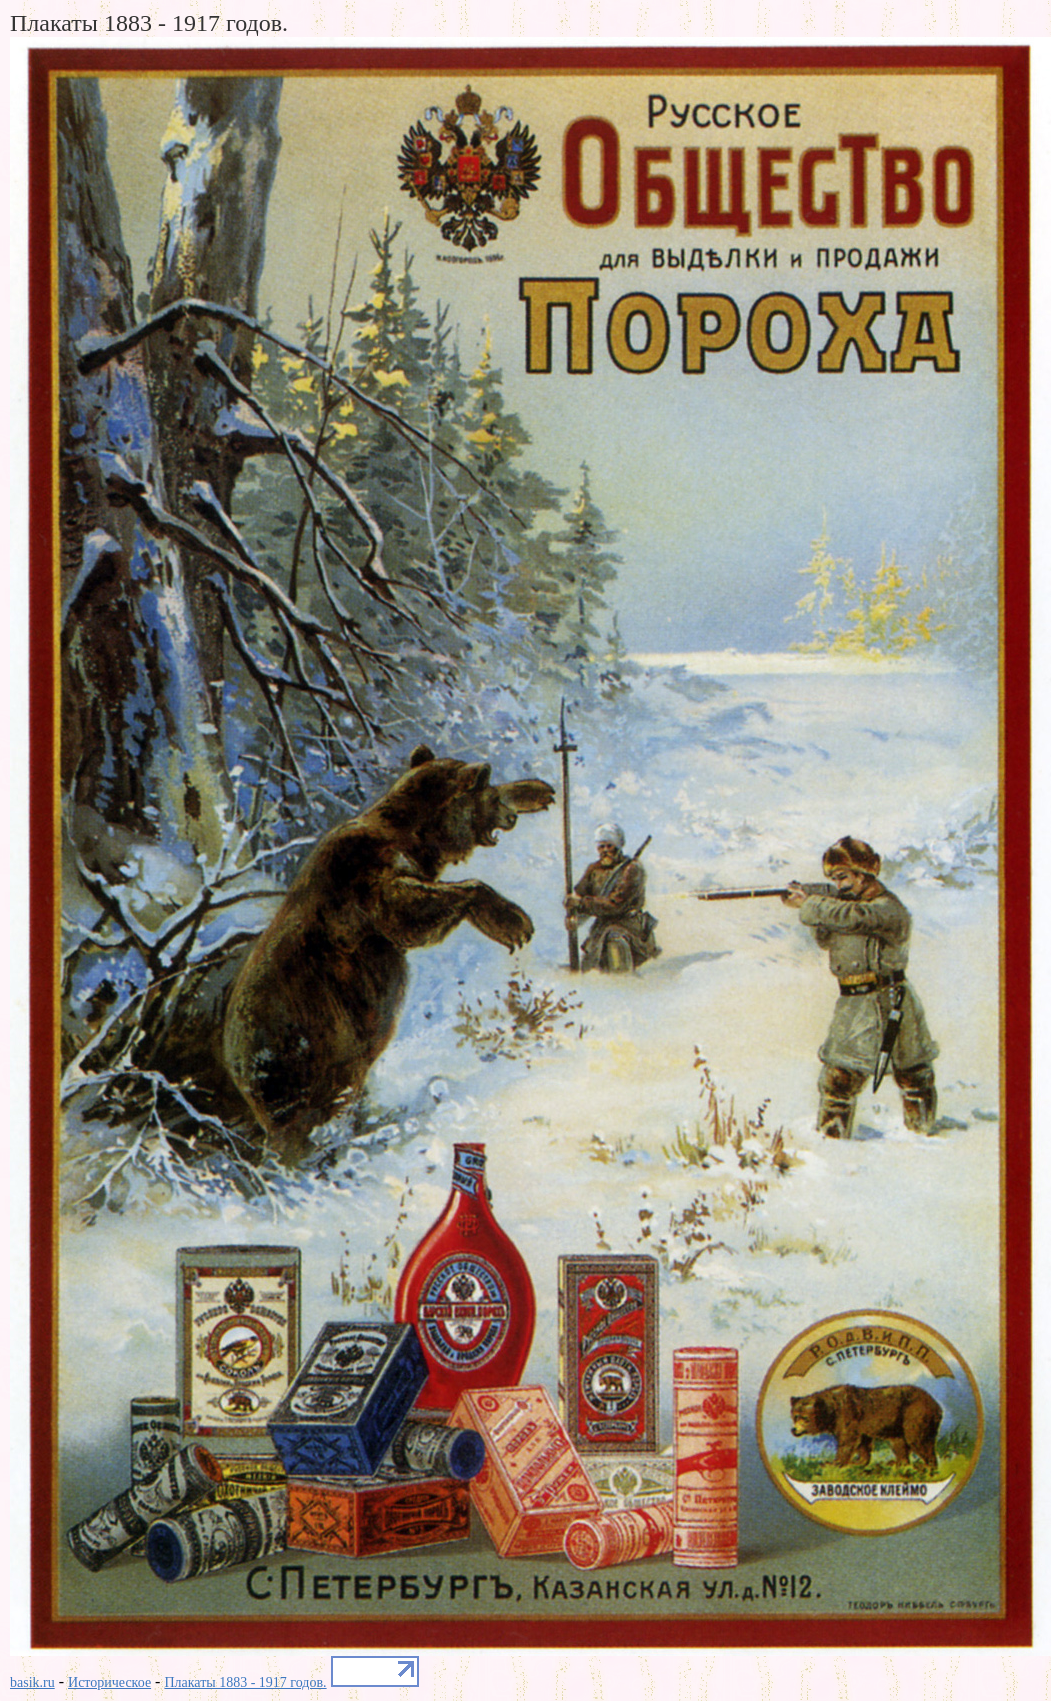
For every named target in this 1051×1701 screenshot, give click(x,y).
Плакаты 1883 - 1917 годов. (245, 1682)
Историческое (109, 1682)
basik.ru (32, 1682)
